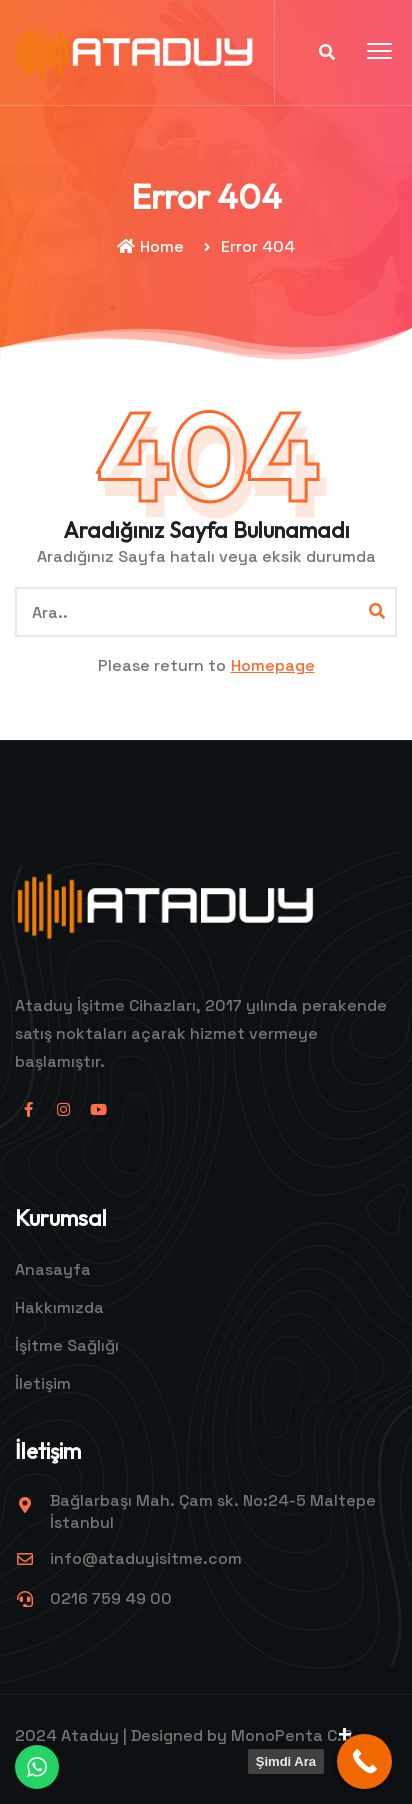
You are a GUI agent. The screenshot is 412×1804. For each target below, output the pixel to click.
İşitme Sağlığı (67, 1345)
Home (150, 246)
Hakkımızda (59, 1307)
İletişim (43, 1383)
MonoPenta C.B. (294, 1735)
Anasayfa (53, 1269)
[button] (379, 52)
